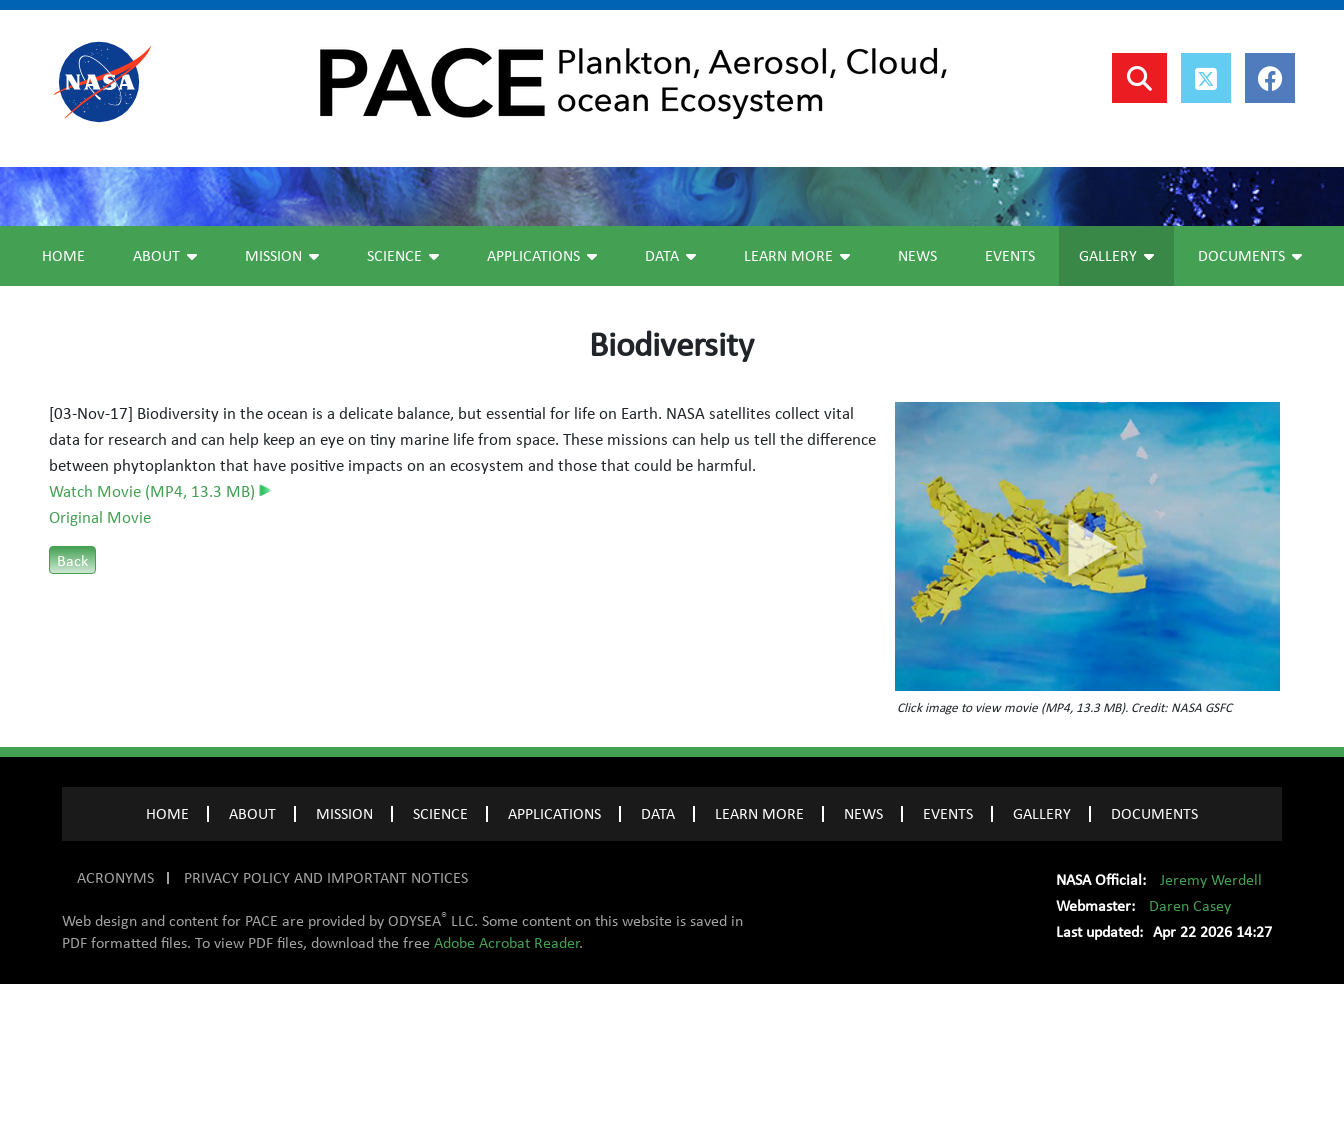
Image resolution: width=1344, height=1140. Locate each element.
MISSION (344, 970)
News (917, 412)
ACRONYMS (115, 1034)
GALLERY (1042, 970)
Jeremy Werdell (1211, 1036)
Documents (1250, 412)
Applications (542, 412)
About (165, 412)
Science (403, 412)
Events (1010, 412)
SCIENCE (440, 970)
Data (670, 412)
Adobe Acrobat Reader (506, 1099)
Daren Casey (1190, 1062)
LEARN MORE (759, 970)
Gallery (1116, 412)
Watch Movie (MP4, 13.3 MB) (160, 648)
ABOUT (252, 970)
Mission (282, 412)
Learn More (797, 412)
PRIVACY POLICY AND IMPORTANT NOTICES (326, 1034)
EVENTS (948, 970)
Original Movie (100, 674)
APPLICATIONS (554, 970)
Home (63, 412)
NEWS (863, 970)
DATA (658, 970)
